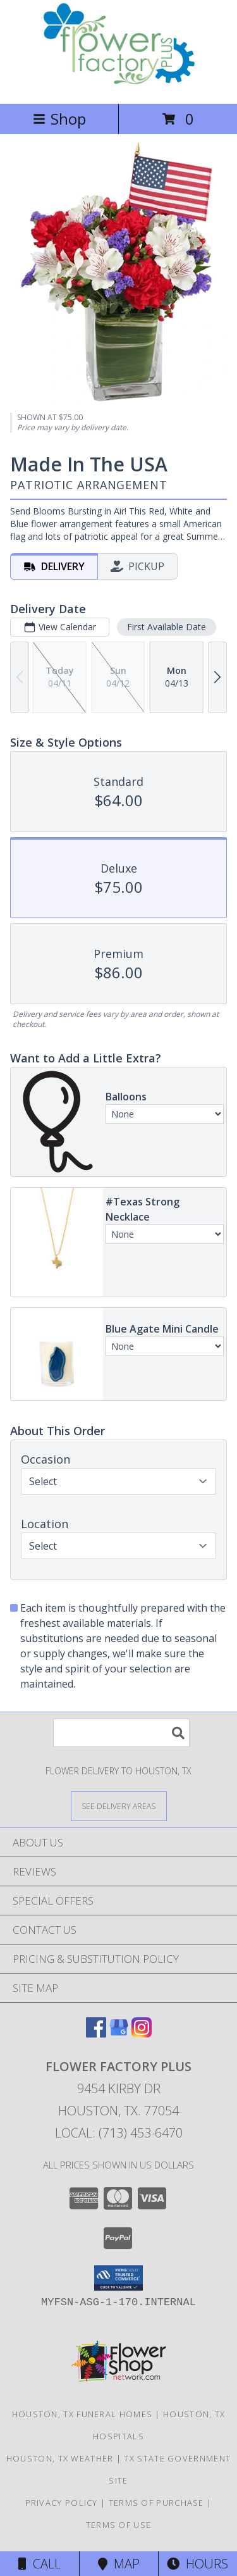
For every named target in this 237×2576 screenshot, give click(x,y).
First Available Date (166, 627)
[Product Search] (121, 1733)
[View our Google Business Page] (119, 2033)
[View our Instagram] (141, 2033)
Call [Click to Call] (39, 2563)
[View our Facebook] (96, 2033)
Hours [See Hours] (197, 2563)
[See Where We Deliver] (119, 1806)
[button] (118, 2278)
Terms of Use (119, 2524)
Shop (59, 118)
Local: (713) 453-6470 (119, 2132)
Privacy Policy (61, 2502)
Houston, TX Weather (60, 2458)
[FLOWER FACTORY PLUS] (118, 85)
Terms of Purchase (156, 2502)
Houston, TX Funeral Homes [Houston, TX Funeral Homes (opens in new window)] (82, 2414)
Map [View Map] (119, 2563)
